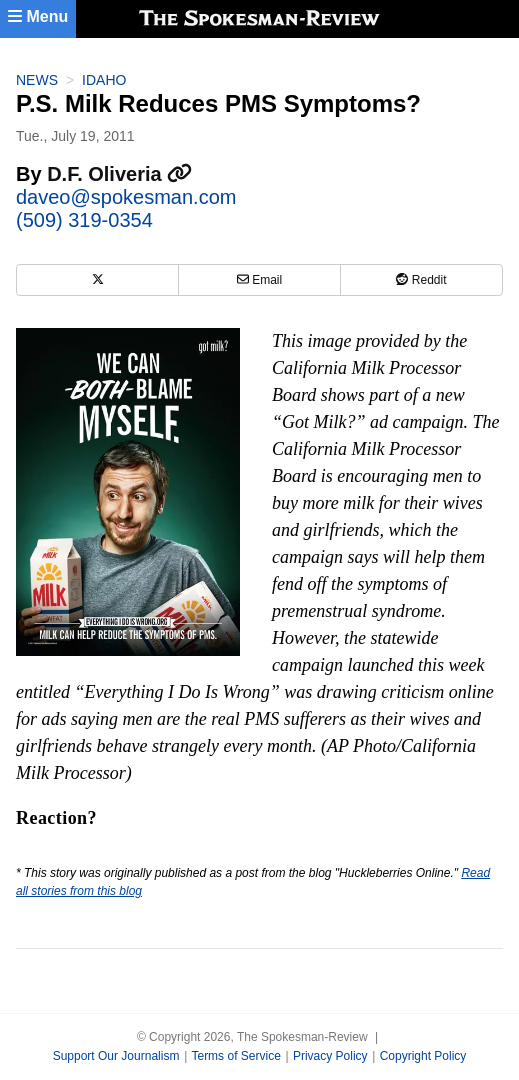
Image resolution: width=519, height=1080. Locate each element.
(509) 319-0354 (84, 220)
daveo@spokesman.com (126, 197)
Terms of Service (235, 1056)
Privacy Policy (330, 1056)
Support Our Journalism (116, 1056)
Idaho (104, 80)
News (37, 80)
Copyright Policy (423, 1056)
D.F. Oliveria (119, 174)
